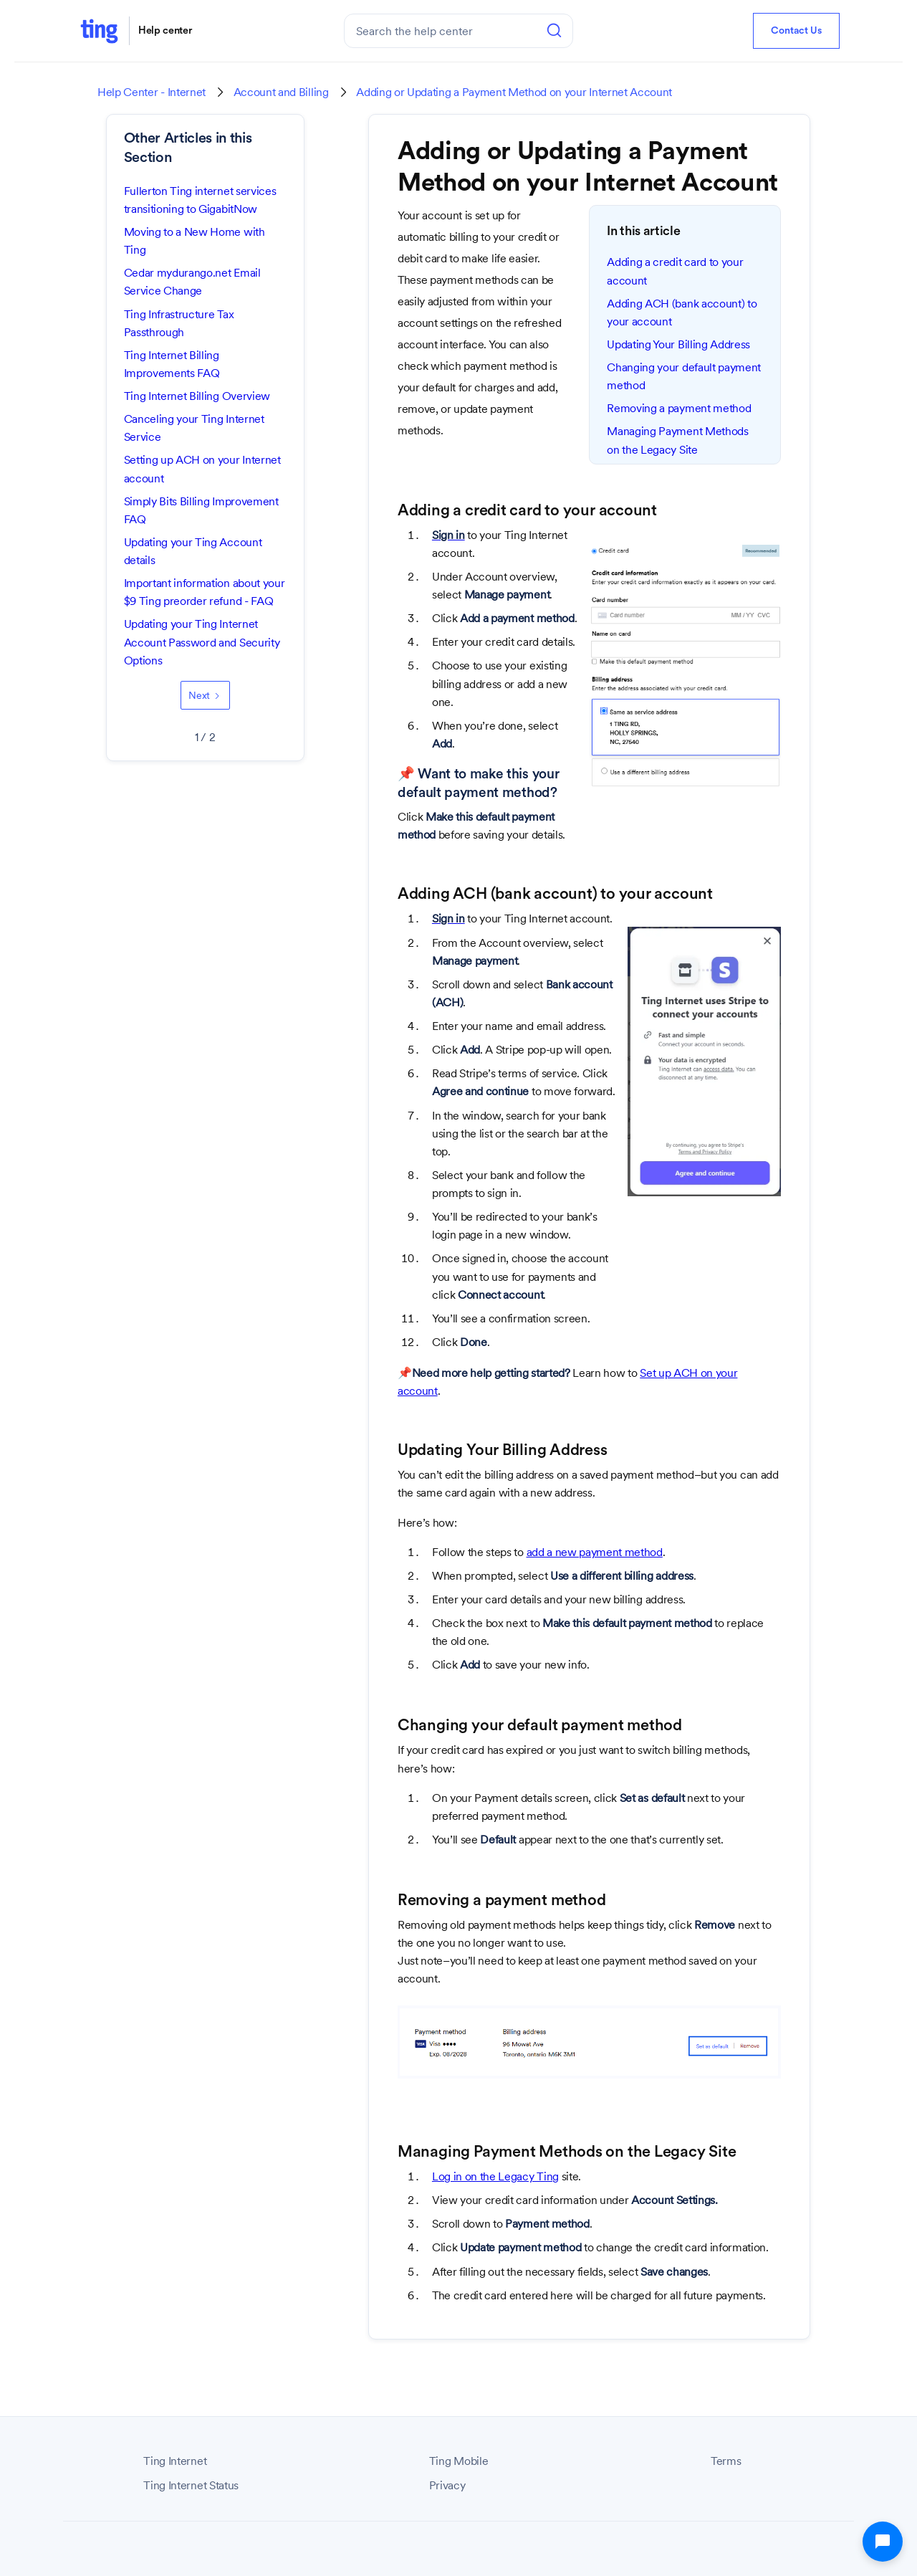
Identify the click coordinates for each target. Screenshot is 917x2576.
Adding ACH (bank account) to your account (682, 312)
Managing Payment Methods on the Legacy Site (677, 440)
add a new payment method (595, 1552)
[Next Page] (205, 695)
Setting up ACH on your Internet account (202, 469)
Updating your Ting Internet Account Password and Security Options (202, 642)
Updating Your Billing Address (678, 344)
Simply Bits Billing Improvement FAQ (201, 510)
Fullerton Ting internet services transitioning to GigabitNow (200, 200)
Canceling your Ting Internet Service (194, 428)
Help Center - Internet (151, 92)
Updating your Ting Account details (193, 551)
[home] (98, 30)
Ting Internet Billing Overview (197, 396)
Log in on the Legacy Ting (495, 2176)
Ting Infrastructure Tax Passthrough (179, 323)
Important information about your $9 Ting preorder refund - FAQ (204, 592)
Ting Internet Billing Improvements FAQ (172, 364)
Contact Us (796, 31)
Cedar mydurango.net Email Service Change (192, 281)
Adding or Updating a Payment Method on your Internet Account (514, 92)
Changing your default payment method (684, 376)
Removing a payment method (679, 408)
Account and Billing (281, 92)
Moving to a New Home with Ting (194, 241)
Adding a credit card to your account (675, 271)
